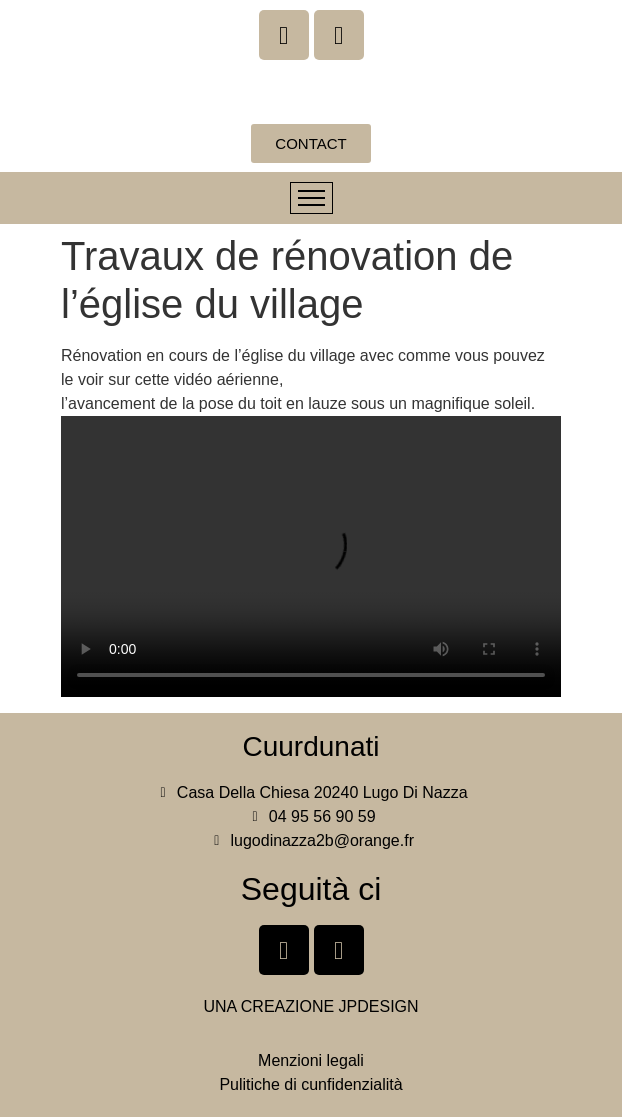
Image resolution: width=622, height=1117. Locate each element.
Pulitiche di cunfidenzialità (310, 1084)
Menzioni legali (311, 1060)
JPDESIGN (379, 1006)
